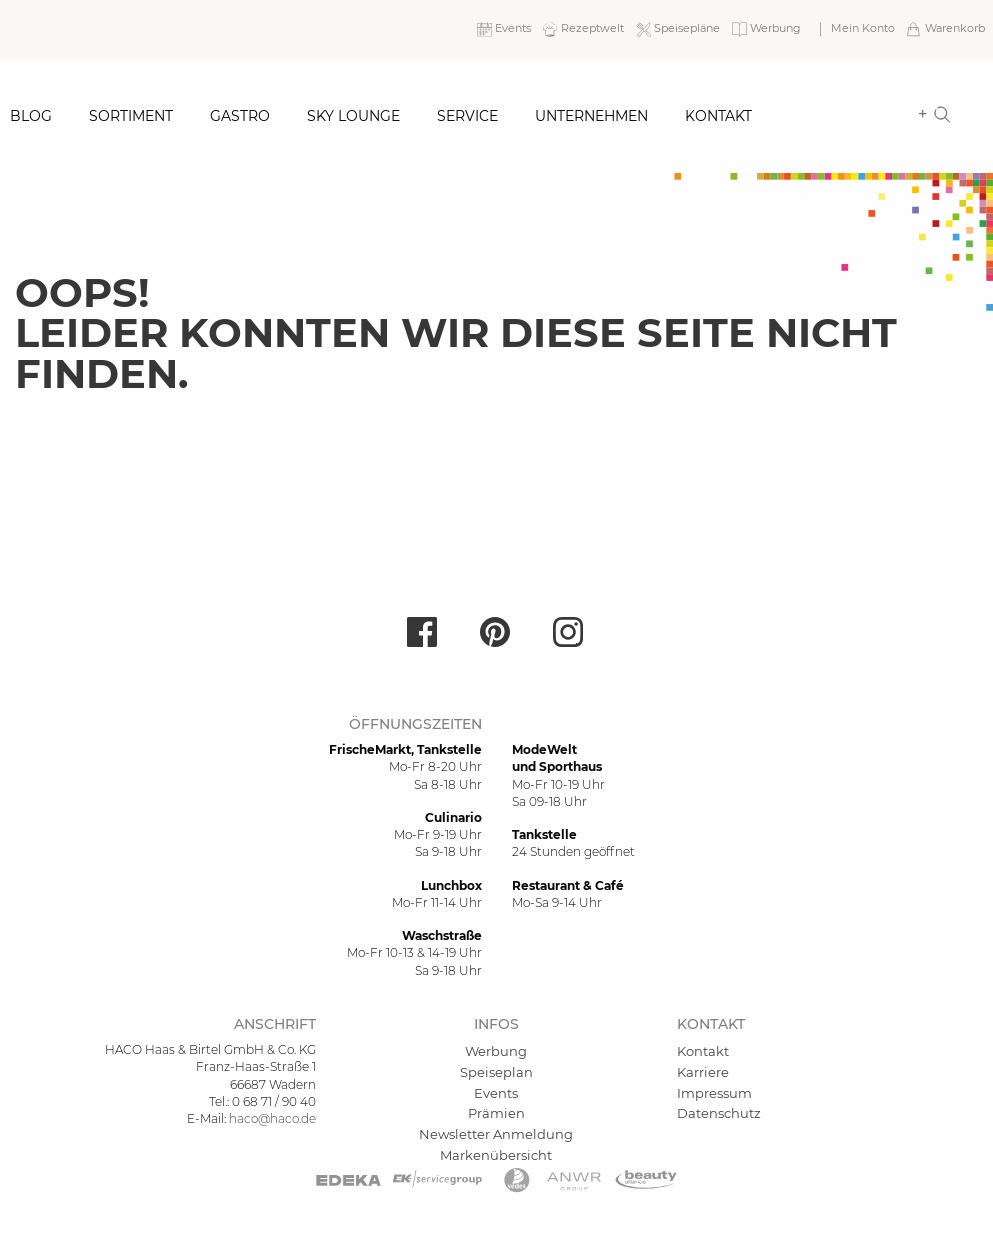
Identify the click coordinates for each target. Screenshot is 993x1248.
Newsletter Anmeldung (496, 1134)
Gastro (240, 116)
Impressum (714, 1093)
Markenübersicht (496, 1155)
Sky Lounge (353, 116)
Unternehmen (591, 116)
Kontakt (718, 116)
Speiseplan (496, 1072)
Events (496, 1093)
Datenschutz (719, 1113)
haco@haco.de (272, 1118)
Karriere (703, 1072)
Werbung (496, 1051)
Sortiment (131, 116)
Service (467, 116)
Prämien (496, 1113)
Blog (31, 116)
